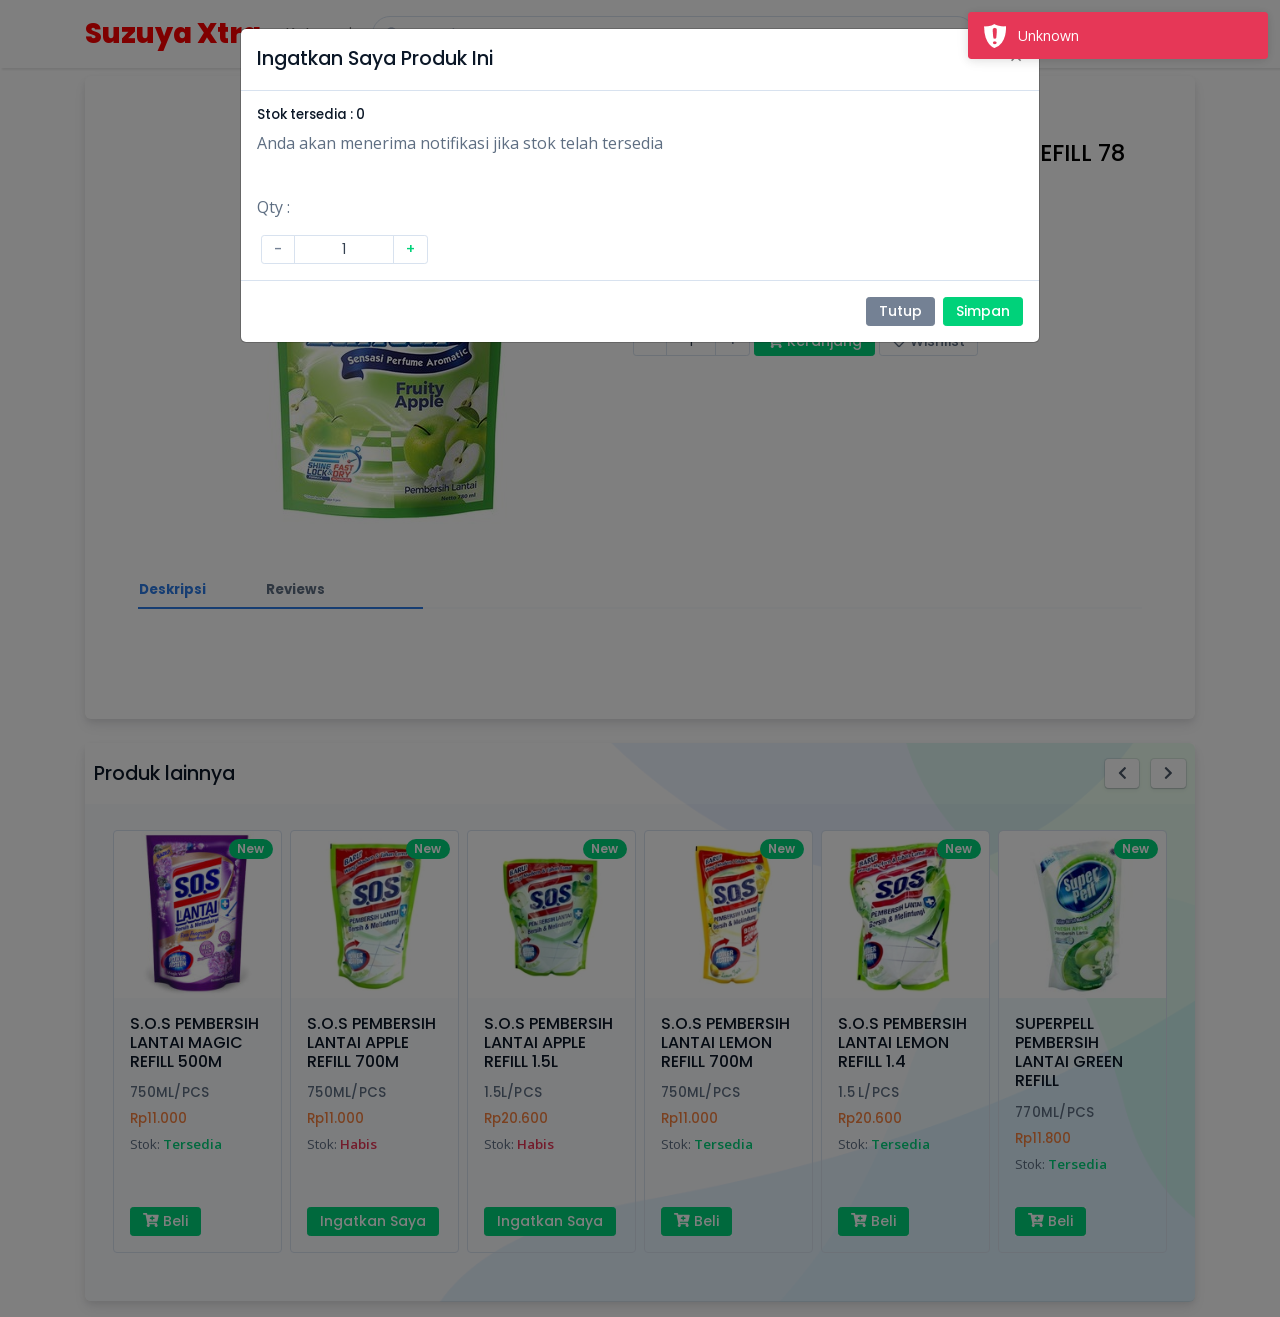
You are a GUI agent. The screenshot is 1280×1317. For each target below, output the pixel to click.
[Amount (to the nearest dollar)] (344, 249)
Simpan (983, 311)
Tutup (900, 311)
